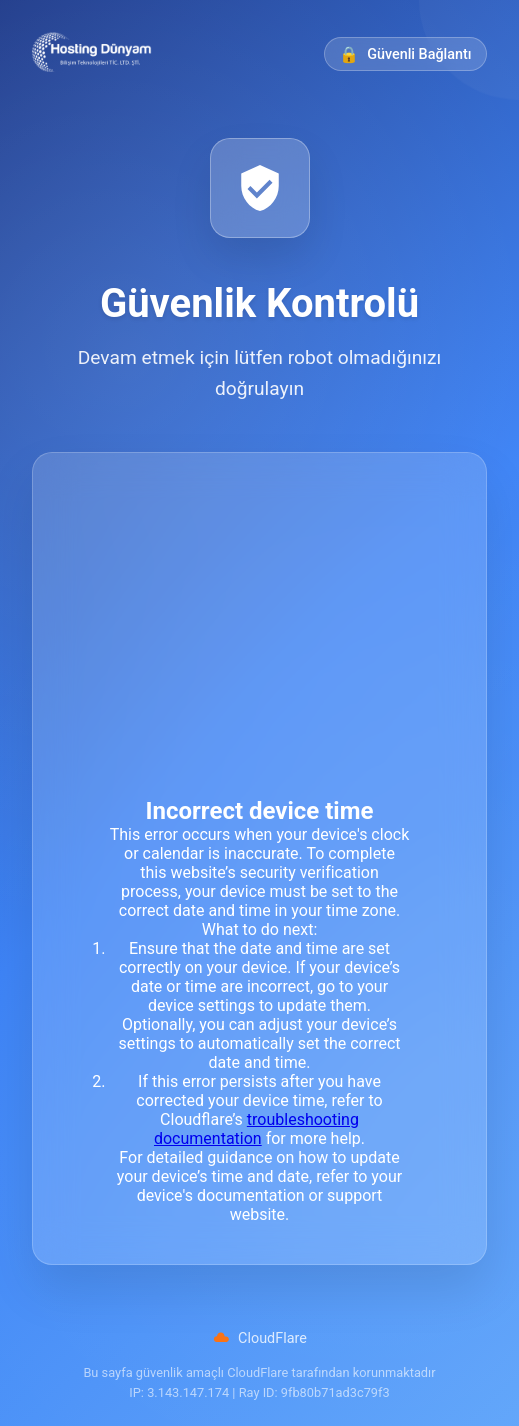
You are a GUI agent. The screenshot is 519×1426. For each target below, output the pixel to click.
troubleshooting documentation (256, 1129)
